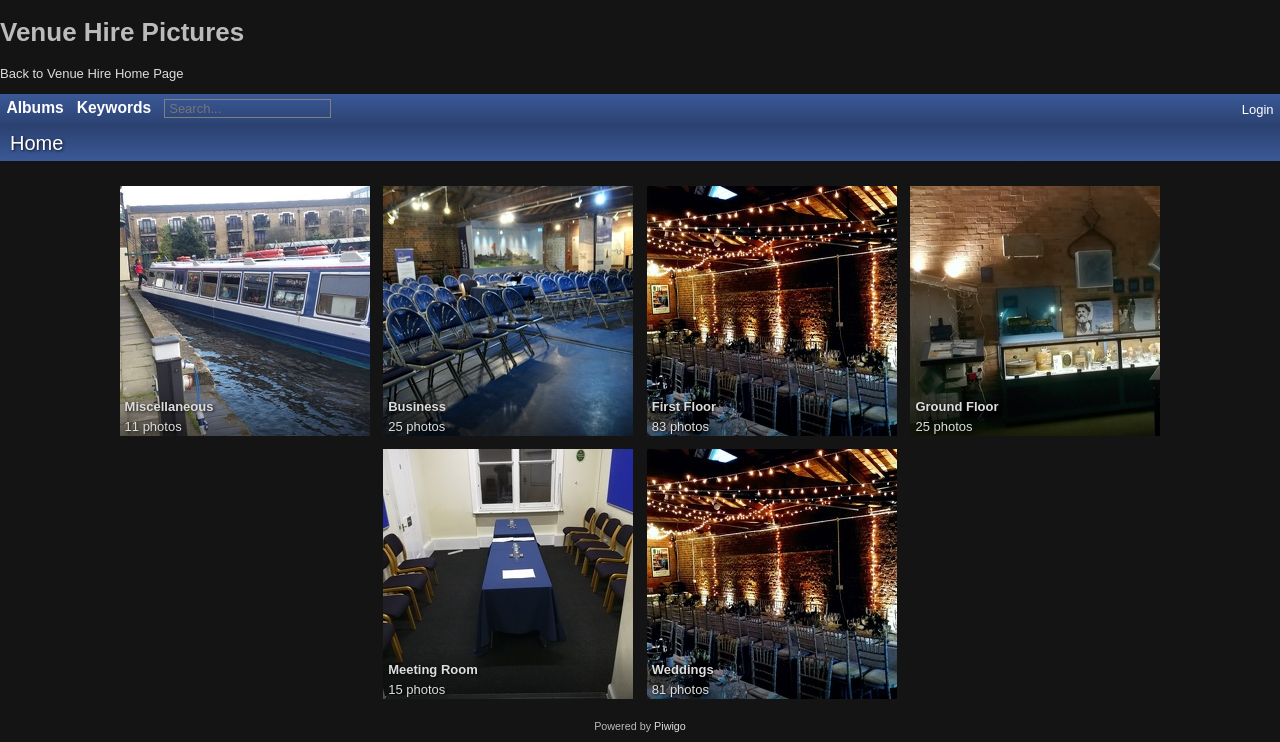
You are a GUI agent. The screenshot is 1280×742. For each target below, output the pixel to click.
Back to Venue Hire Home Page (92, 73)
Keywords (114, 107)
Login (1258, 109)
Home (36, 143)
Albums (35, 107)
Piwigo (670, 726)
